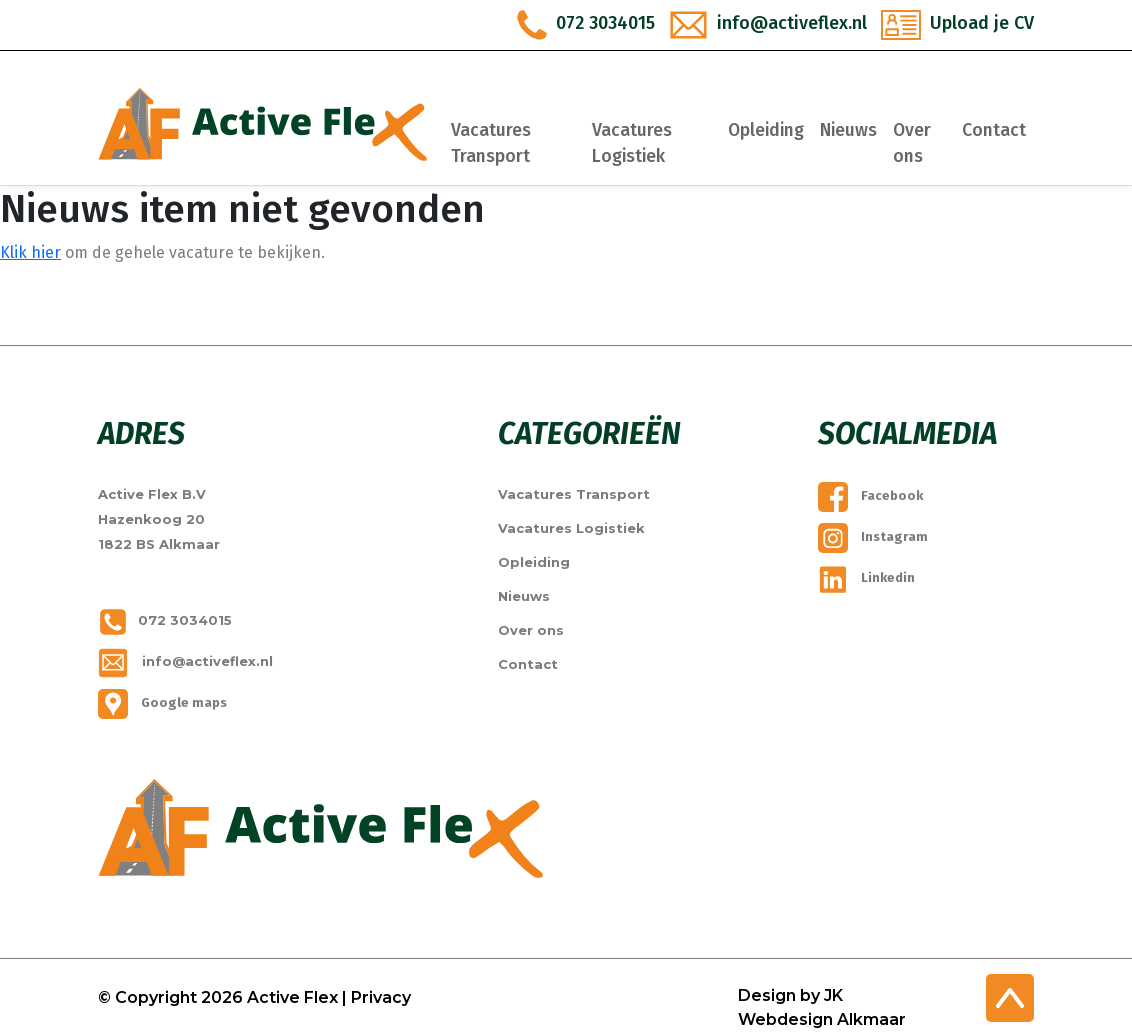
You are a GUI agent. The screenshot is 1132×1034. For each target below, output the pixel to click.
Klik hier (30, 252)
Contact (994, 130)
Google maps (162, 702)
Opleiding (771, 130)
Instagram (873, 536)
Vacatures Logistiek (648, 143)
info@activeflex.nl (185, 661)
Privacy (381, 997)
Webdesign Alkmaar (822, 1019)
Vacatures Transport (518, 143)
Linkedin (866, 577)
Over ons (917, 143)
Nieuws (853, 130)
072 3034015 (165, 620)
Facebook (870, 495)
